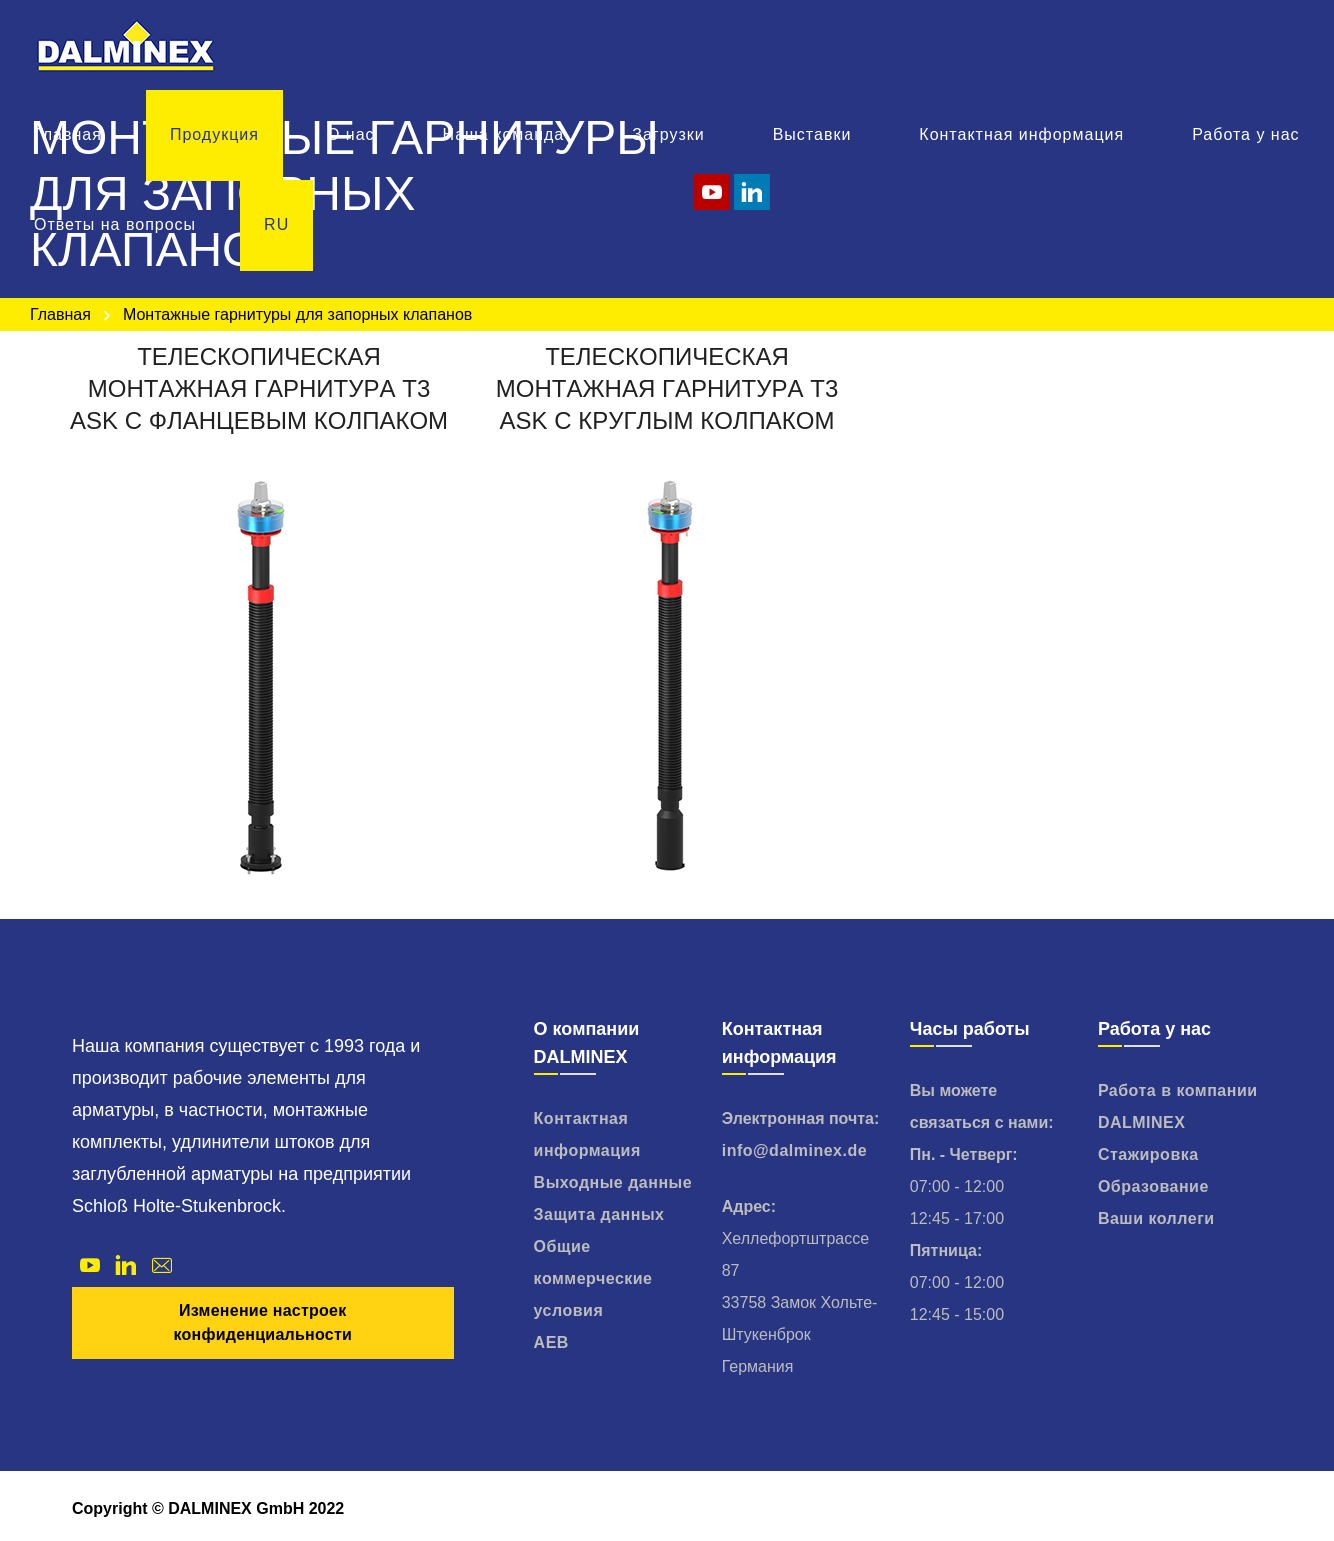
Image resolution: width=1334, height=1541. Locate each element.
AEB (551, 1342)
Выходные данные (613, 1182)
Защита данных (599, 1214)
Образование (1153, 1186)
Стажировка (1148, 1154)
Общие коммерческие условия (593, 1278)
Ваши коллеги (1156, 1218)
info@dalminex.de (794, 1150)
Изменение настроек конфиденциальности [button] (262, 1322)
